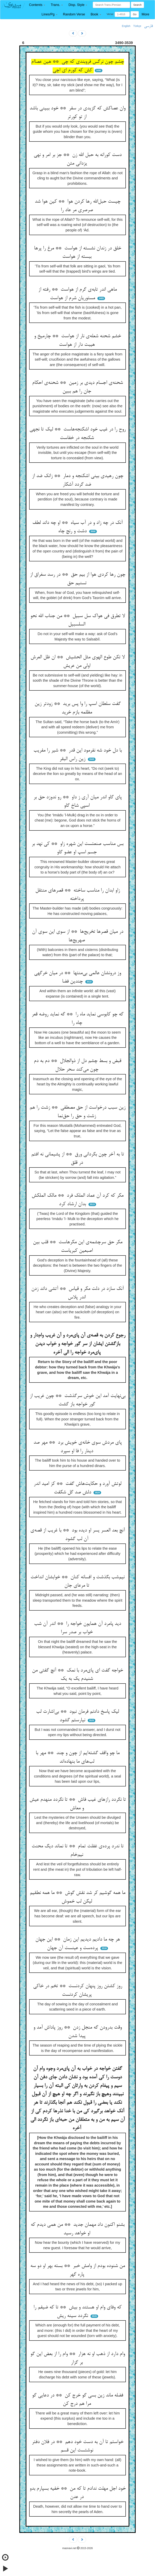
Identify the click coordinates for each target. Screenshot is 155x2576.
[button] (37, 5)
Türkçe (137, 26)
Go (134, 14)
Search (137, 4)
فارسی (148, 26)
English (126, 26)
